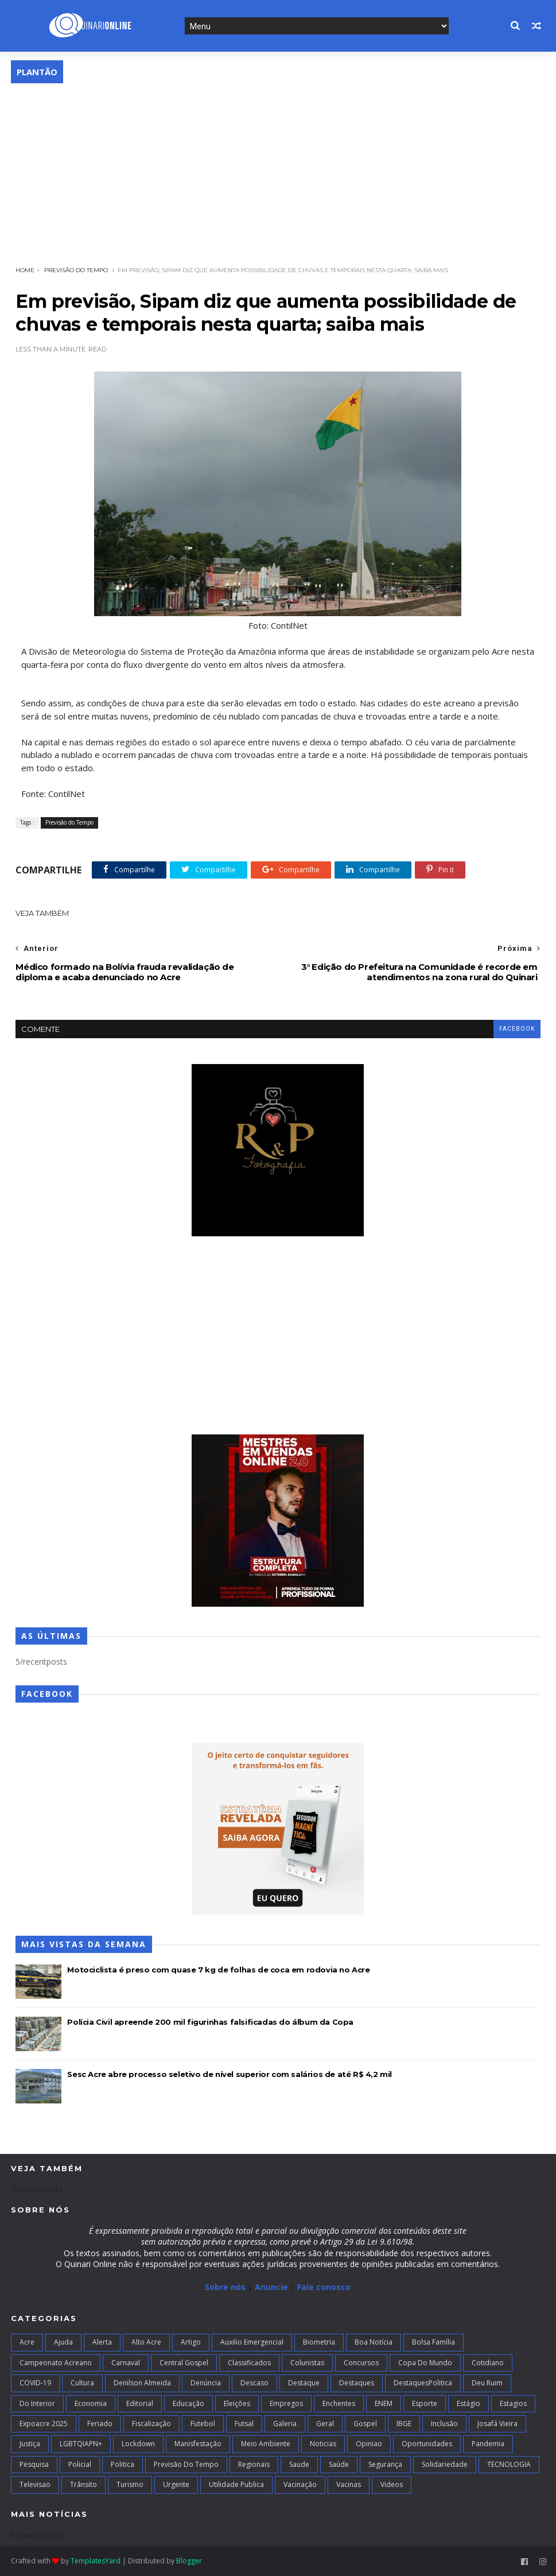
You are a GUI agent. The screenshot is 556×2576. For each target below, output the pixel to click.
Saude (299, 2464)
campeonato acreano (56, 2363)
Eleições (237, 2403)
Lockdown (138, 2444)
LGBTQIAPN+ (81, 2444)
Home (24, 270)
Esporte (424, 2403)
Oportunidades (427, 2444)
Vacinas (348, 2484)
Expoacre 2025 (44, 2423)
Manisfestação (197, 2444)
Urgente (176, 2484)
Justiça (30, 2444)
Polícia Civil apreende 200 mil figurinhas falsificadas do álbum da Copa (210, 2021)
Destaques (356, 2383)
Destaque (304, 2383)
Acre (27, 2342)
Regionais (254, 2464)
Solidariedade (445, 2464)
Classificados (249, 2363)
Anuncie (272, 2286)
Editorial (139, 2403)
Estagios (513, 2403)
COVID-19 (35, 2383)
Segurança (385, 2464)
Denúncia (205, 2383)
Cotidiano (488, 2363)
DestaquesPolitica (423, 2383)
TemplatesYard (95, 2561)
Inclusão (444, 2423)
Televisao (35, 2484)
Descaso (254, 2383)
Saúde (339, 2464)
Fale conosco (324, 2286)
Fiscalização (151, 2423)
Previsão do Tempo (76, 270)
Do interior (37, 2403)
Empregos (286, 2403)
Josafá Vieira (497, 2423)
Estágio (468, 2403)
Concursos (361, 2363)
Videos (391, 2484)
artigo (191, 2342)
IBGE (403, 2423)
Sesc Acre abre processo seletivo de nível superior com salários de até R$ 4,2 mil (229, 2074)
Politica (122, 2464)
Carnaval (125, 2363)
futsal (244, 2423)
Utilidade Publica (236, 2484)
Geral (325, 2423)
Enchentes (338, 2403)
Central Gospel (184, 2363)
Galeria (285, 2423)
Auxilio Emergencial (251, 2342)
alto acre (146, 2342)
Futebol (202, 2423)
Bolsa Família (433, 2342)
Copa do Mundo (425, 2363)
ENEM (383, 2403)
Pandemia (488, 2444)
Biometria (319, 2342)
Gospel (365, 2423)
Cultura (82, 2383)
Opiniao (369, 2444)
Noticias (323, 2444)
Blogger (189, 2561)
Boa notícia (373, 2342)
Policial (79, 2464)
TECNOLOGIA (509, 2464)
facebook (517, 1029)
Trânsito (83, 2484)
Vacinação (300, 2484)
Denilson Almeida (142, 2383)
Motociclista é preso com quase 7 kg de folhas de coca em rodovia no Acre (218, 1969)
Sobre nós (225, 2286)
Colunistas (307, 2363)
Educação (188, 2403)
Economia (91, 2403)
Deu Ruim (487, 2383)
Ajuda (63, 2342)
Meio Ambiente (265, 2444)
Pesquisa (34, 2464)
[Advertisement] (278, 169)
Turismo (129, 2484)
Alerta (102, 2342)
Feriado (99, 2423)
